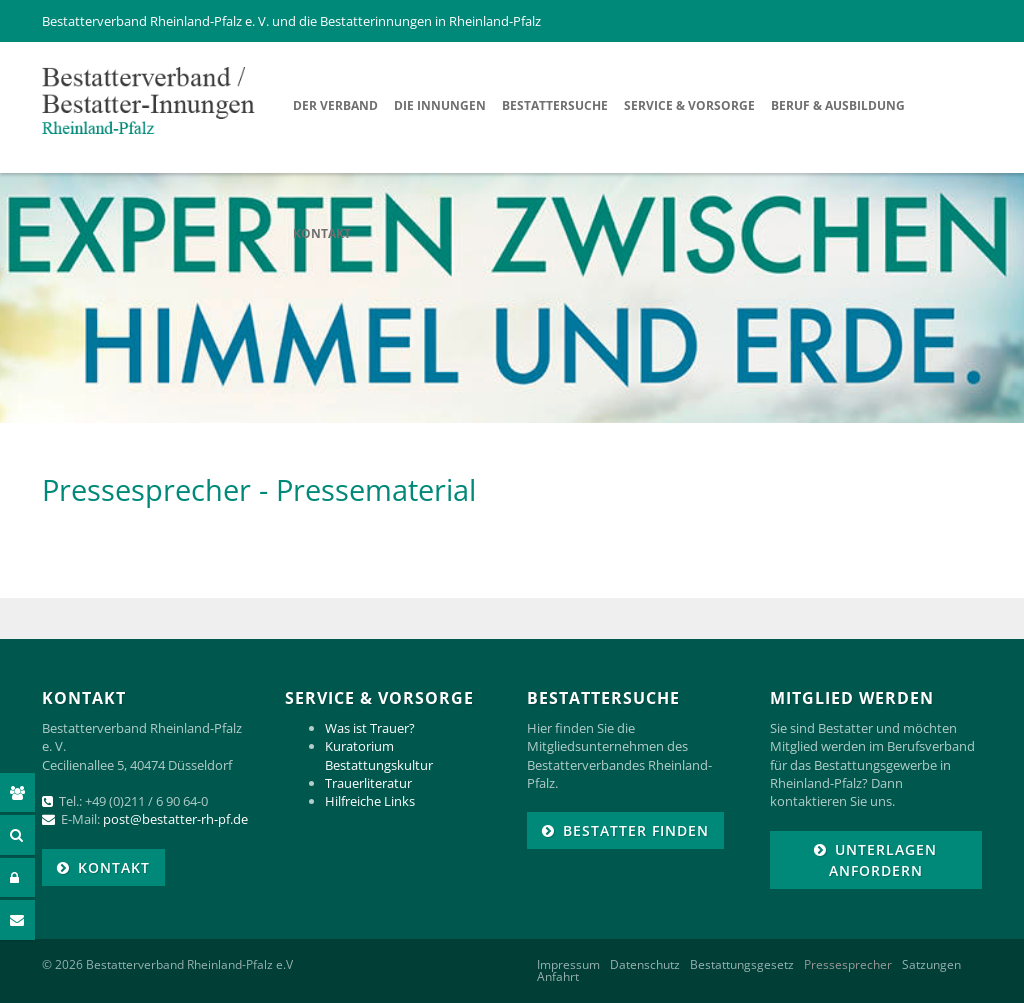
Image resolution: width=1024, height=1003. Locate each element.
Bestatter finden (636, 830)
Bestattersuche (555, 105)
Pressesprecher (848, 965)
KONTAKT (114, 867)
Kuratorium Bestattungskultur (379, 755)
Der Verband (335, 105)
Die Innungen (440, 105)
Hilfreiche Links (370, 801)
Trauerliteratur (368, 783)
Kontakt (322, 233)
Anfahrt (558, 977)
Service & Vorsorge (689, 105)
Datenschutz (645, 965)
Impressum (568, 965)
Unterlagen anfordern (883, 860)
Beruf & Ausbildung (838, 105)
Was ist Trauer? (370, 728)
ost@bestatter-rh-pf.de (179, 819)
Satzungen (931, 965)
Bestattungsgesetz (742, 965)
